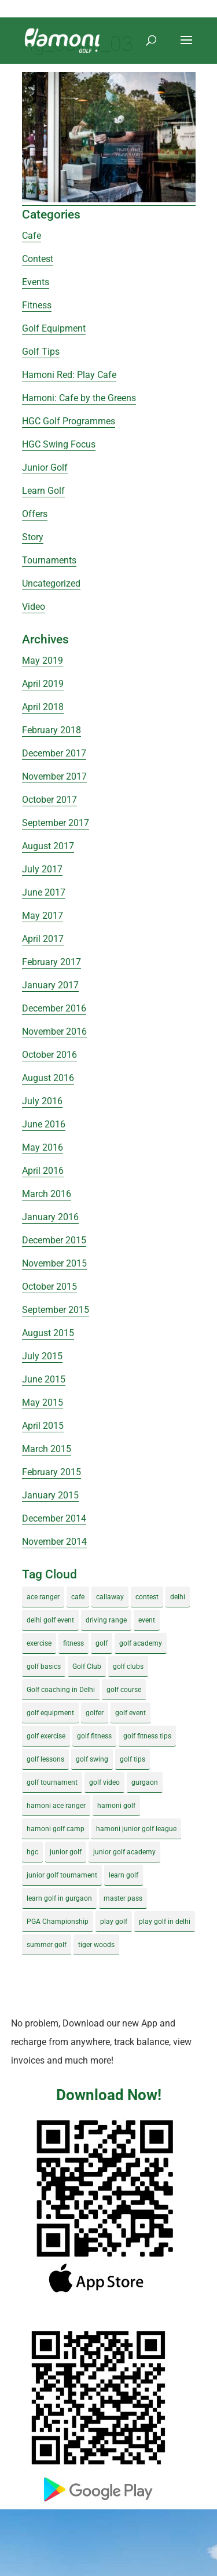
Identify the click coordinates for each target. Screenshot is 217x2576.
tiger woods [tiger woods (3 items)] (96, 1945)
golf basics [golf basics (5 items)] (44, 1666)
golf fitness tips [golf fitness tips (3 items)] (147, 1736)
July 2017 (42, 869)
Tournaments (49, 560)
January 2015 (50, 1495)
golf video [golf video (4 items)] (104, 1782)
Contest (37, 258)
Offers (34, 513)
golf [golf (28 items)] (101, 1643)
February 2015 (51, 1472)
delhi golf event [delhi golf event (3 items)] (50, 1620)
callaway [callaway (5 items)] (110, 1597)
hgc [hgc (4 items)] (32, 1852)
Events (35, 282)
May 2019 (42, 660)
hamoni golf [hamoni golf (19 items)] (116, 1806)
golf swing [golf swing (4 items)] (92, 1759)
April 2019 (43, 683)
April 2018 (43, 706)
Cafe (31, 235)
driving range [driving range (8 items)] (106, 1620)
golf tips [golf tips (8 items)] (132, 1759)
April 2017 (43, 938)
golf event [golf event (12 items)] (130, 1713)
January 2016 (50, 1216)
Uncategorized (51, 583)
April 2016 (43, 1170)
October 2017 (49, 799)
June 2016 (43, 1124)
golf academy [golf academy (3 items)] (140, 1643)
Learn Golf (43, 490)
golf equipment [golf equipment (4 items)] (50, 1713)
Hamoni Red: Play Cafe (69, 374)
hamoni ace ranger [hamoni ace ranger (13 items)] (56, 1806)
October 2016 (49, 1054)
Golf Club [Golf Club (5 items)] (86, 1666)
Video (33, 606)
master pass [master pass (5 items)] (123, 1898)
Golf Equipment (54, 328)
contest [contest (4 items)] (147, 1597)
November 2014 (54, 1541)
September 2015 (55, 1309)
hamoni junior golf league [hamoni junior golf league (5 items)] (136, 1829)
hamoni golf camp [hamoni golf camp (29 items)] (55, 1829)
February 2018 (51, 730)
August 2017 (48, 846)
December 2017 (54, 753)
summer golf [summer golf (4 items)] (47, 1945)
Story (32, 537)
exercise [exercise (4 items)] (39, 1643)
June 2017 (43, 892)
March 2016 (46, 1193)
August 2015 (48, 1332)
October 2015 (49, 1286)
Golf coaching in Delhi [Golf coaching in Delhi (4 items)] (61, 1690)
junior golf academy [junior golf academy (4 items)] (124, 1852)
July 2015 (42, 1356)
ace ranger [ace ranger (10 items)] (43, 1597)
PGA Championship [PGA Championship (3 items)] (58, 1922)
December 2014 (54, 1518)
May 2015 (42, 1402)
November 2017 (54, 776)
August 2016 (48, 1077)
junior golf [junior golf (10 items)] (66, 1852)
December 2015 (54, 1240)
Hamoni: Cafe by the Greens (79, 397)
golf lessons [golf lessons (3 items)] (45, 1759)
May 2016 (42, 1147)
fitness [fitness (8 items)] (73, 1643)
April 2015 (43, 1425)
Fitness (37, 305)
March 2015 (46, 1448)
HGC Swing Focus (58, 444)
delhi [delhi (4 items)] (177, 1597)
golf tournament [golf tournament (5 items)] (52, 1782)
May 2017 (42, 915)
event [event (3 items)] (146, 1620)
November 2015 (54, 1263)
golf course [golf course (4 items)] (123, 1690)
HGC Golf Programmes (68, 421)
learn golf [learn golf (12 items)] (123, 1875)
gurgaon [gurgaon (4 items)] (144, 1782)
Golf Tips (41, 351)
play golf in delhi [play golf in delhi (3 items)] (164, 1922)
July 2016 (42, 1101)
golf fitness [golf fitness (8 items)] (94, 1736)
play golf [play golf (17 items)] (113, 1922)
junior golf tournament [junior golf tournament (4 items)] (62, 1875)
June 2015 (43, 1379)
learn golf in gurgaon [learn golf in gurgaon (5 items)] (59, 1898)
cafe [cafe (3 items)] (77, 1597)
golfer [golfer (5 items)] (95, 1713)
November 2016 (54, 1031)
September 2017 (55, 822)
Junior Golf (45, 467)
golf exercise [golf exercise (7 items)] (46, 1736)
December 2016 (54, 1008)
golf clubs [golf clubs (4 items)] (128, 1666)
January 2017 (50, 985)
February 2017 (51, 961)
